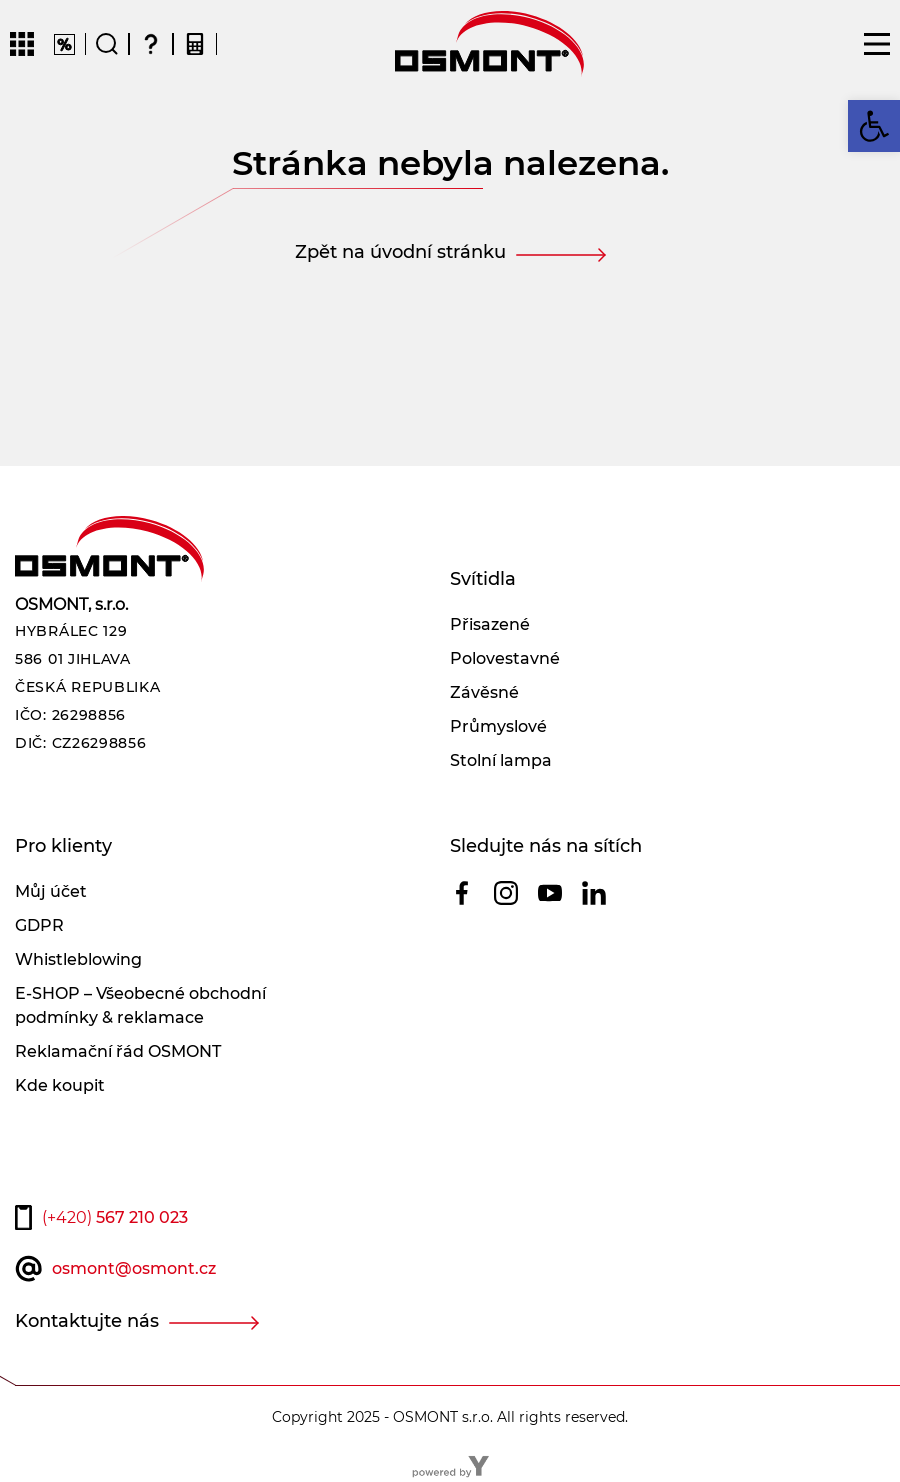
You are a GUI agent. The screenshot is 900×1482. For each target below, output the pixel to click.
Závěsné (484, 692)
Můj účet (51, 891)
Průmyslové (498, 726)
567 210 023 (115, 1217)
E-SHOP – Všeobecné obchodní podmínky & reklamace (140, 1005)
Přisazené (490, 624)
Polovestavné (505, 658)
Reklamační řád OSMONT (118, 1051)
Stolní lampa (501, 760)
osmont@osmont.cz (134, 1268)
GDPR (39, 925)
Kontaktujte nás (87, 1321)
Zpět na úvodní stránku (400, 252)
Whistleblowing (78, 959)
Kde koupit (60, 1085)
